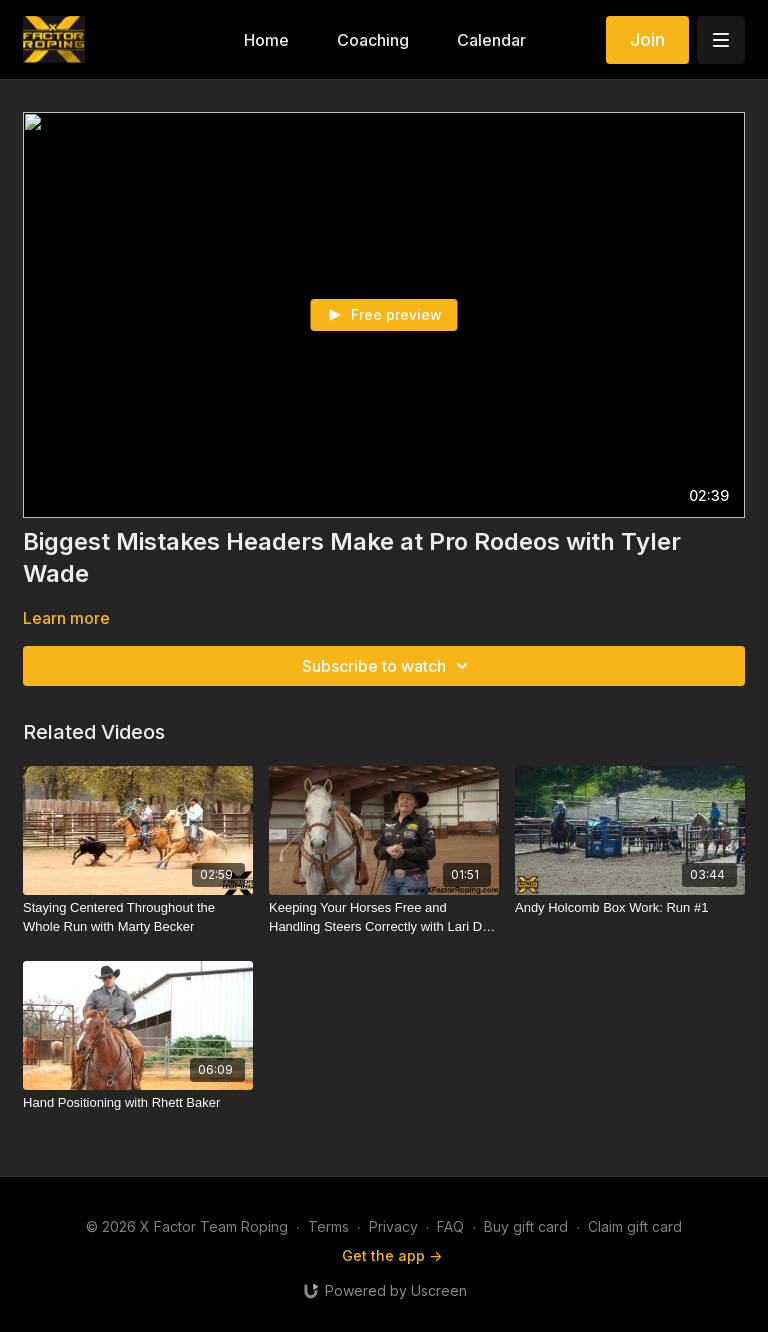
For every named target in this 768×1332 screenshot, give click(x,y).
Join (647, 39)
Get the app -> (392, 1255)
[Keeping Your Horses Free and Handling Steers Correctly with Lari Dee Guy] (384, 917)
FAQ (450, 1226)
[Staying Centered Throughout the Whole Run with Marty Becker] (138, 917)
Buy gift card (526, 1226)
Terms (328, 1226)
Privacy (393, 1226)
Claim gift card (635, 1226)
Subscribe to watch (388, 666)
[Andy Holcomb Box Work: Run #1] (630, 908)
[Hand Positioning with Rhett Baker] (138, 1103)
